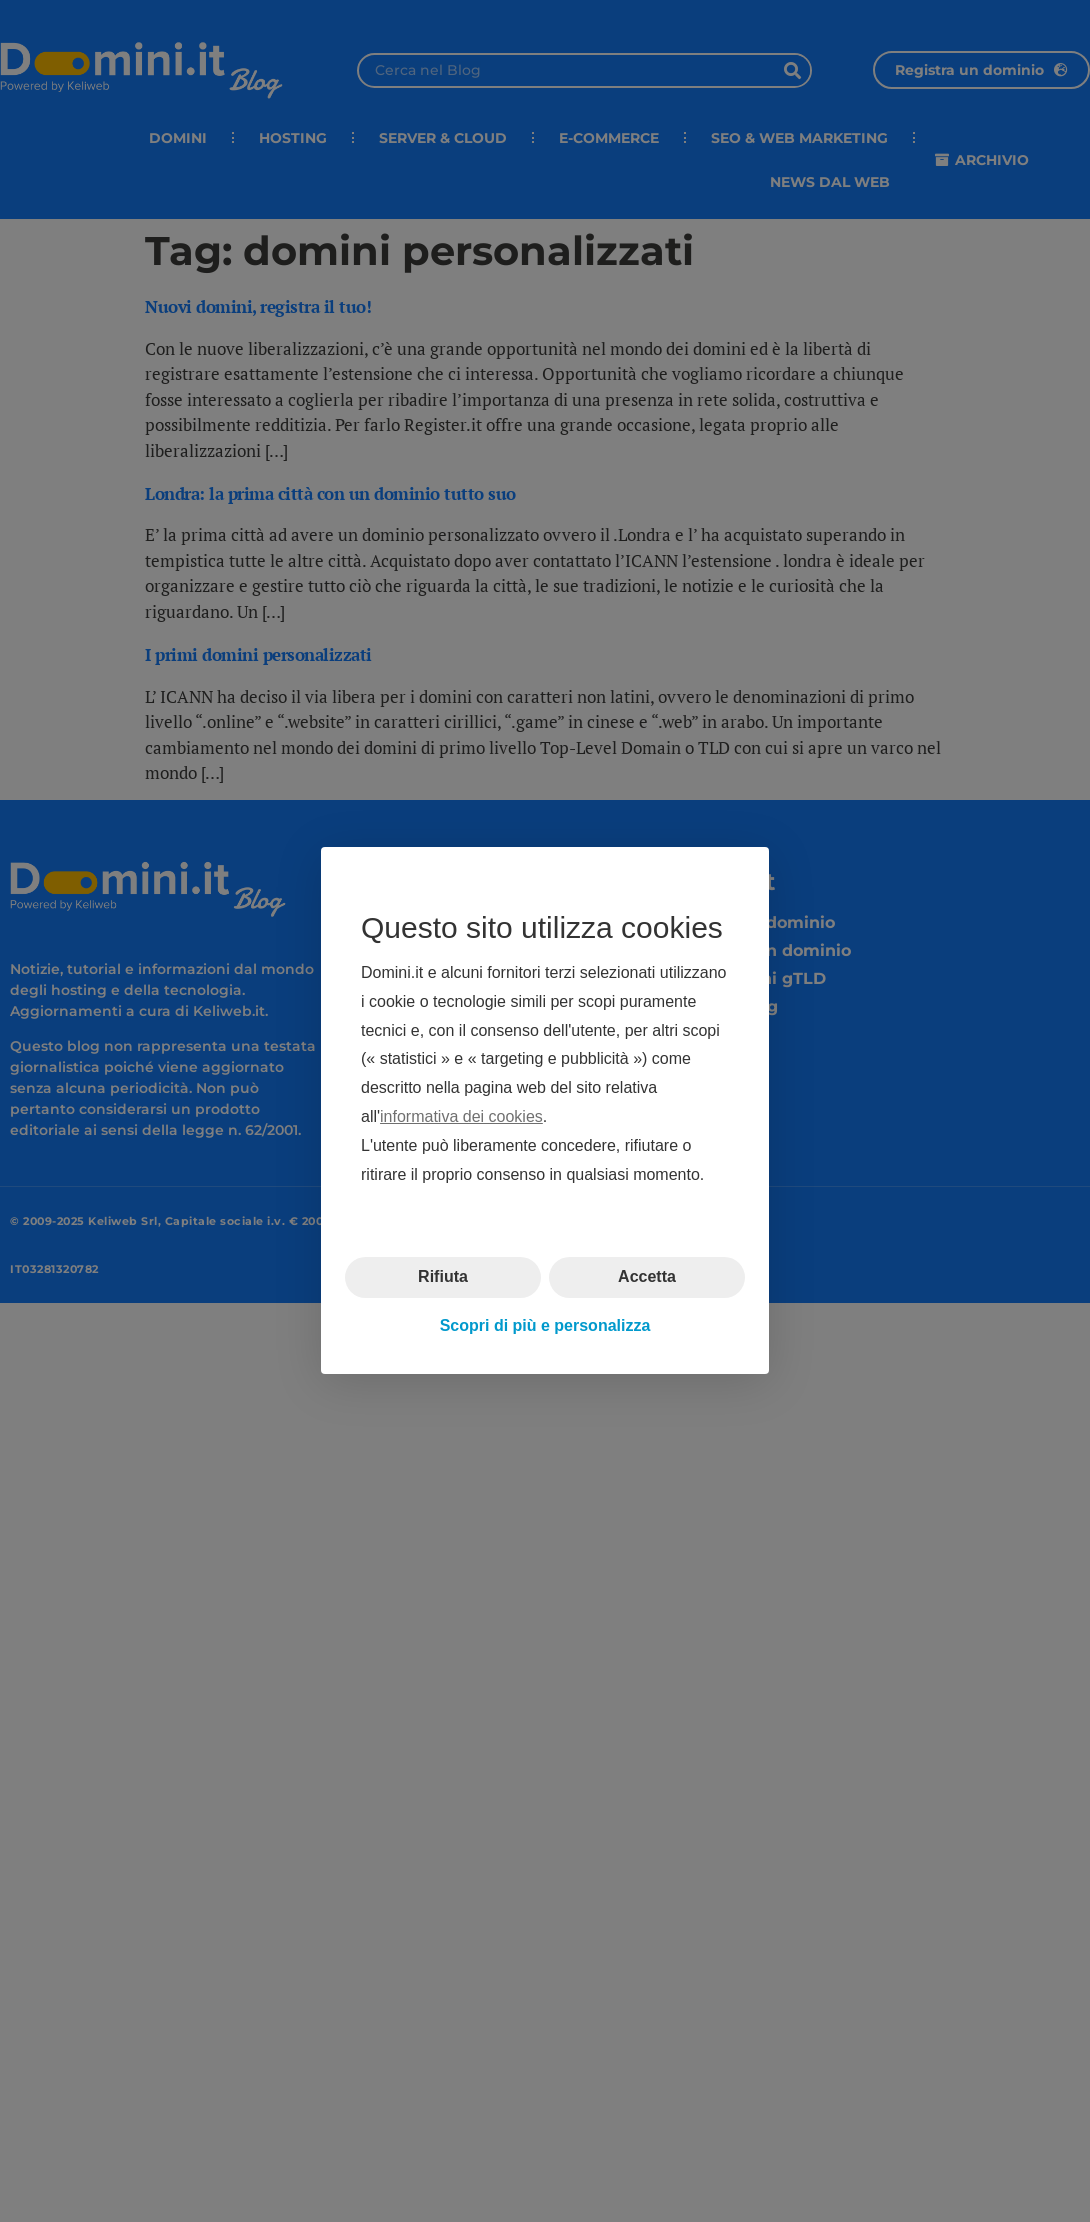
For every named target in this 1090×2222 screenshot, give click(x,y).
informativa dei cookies (461, 1116)
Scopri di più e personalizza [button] (545, 1325)
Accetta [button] (647, 1277)
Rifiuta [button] (443, 1277)
